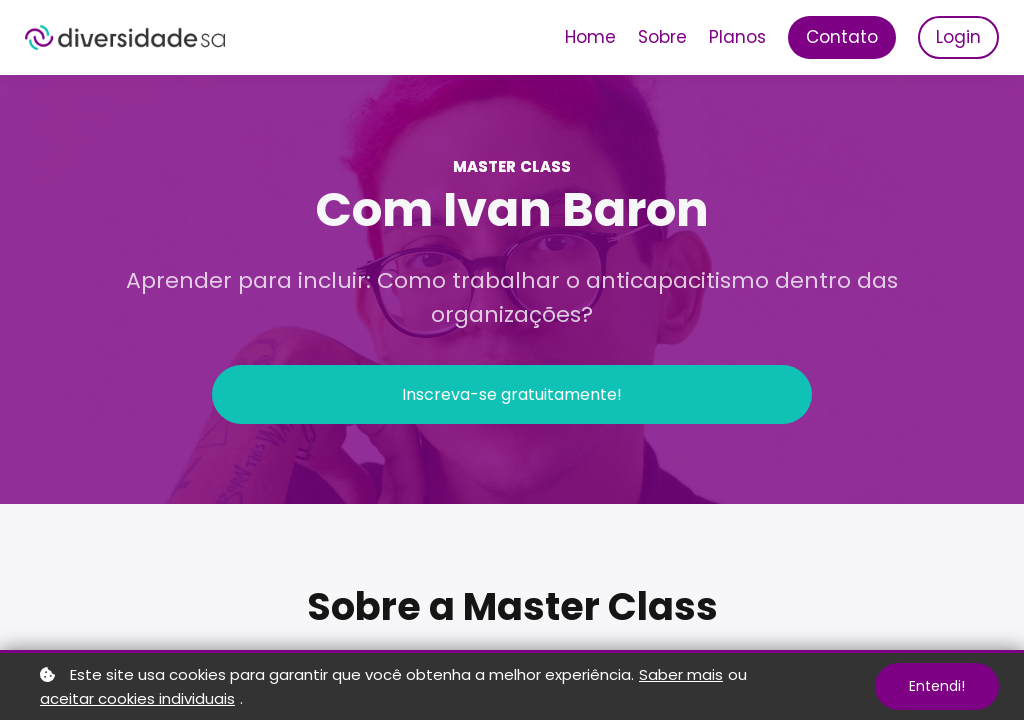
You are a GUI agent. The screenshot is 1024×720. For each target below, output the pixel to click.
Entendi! (937, 686)
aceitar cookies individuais (137, 698)
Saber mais (681, 674)
